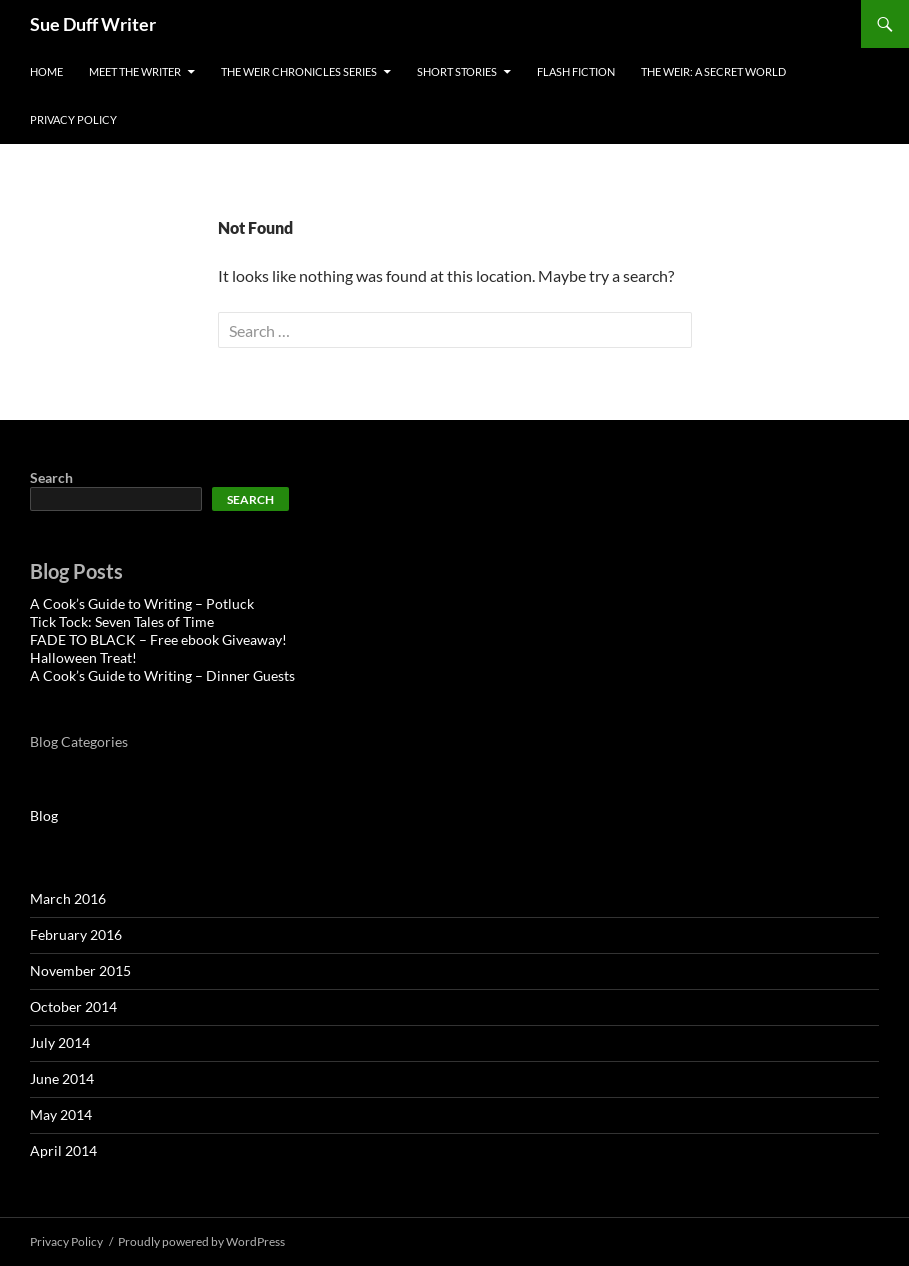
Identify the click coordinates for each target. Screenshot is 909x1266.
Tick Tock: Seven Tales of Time (122, 621)
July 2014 (60, 1042)
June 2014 (62, 1078)
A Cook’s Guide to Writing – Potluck (142, 603)
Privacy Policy (73, 119)
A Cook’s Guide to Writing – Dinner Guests (162, 675)
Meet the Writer (135, 71)
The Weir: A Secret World (713, 71)
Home (46, 71)
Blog (44, 815)
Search (51, 477)
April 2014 (63, 1150)
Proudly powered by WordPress (201, 1241)
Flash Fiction (576, 71)
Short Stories (457, 71)
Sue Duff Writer (93, 24)
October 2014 (73, 1006)
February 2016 (76, 934)
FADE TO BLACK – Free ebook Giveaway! (158, 639)
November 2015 (80, 970)
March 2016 (68, 898)
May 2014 (61, 1114)
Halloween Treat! (83, 657)
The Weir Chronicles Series (299, 71)
